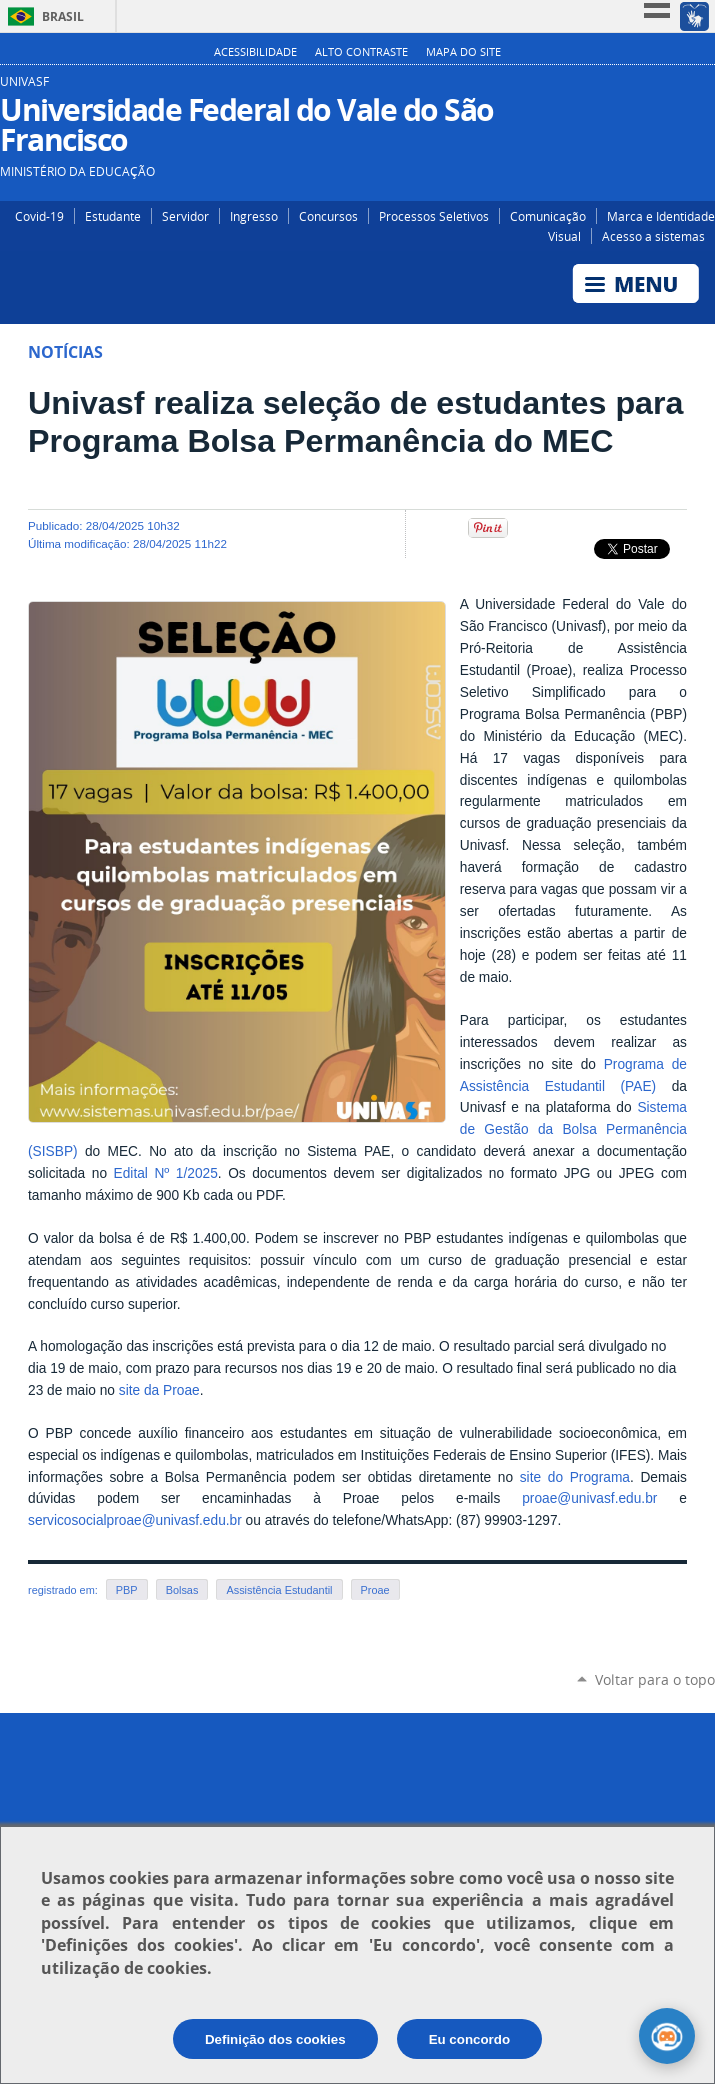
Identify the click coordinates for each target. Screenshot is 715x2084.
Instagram (642, 89)
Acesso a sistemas (653, 236)
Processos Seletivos (434, 216)
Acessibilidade (255, 52)
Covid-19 (39, 216)
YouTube (702, 89)
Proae (375, 1590)
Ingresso (254, 216)
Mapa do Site (463, 52)
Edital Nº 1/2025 (166, 1173)
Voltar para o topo (655, 1679)
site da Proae (159, 1390)
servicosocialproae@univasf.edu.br (135, 1520)
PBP (127, 1590)
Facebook (672, 89)
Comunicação (548, 216)
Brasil (63, 16)
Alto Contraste (361, 52)
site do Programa (575, 1477)
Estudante (113, 216)
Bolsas (182, 1590)
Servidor (185, 216)
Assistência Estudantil (279, 1590)
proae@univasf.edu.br (589, 1498)
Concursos (328, 216)
